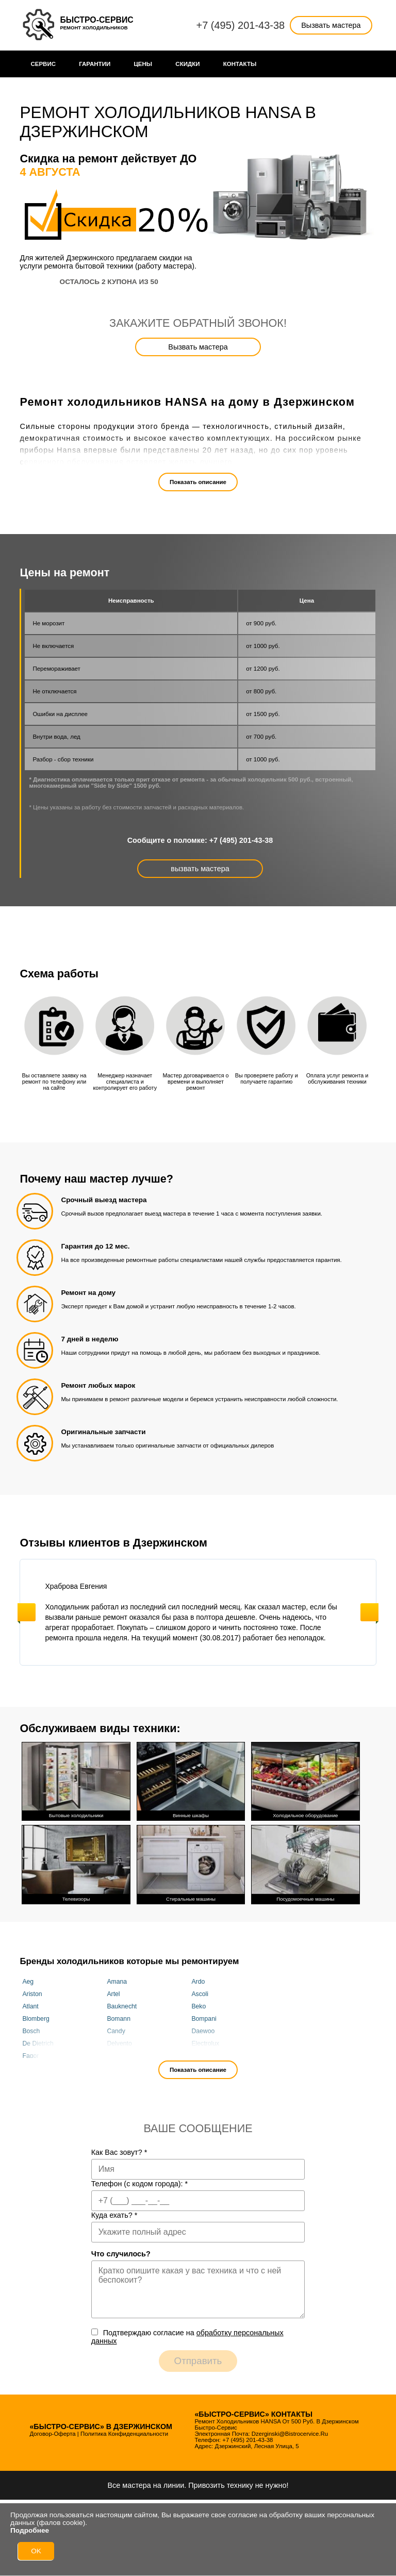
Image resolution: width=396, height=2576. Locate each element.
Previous (27, 1612)
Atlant (30, 2004)
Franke (201, 2053)
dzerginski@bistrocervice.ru (290, 2432)
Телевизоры (75, 1861)
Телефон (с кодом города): (139, 2182)
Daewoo (202, 2029)
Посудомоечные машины (305, 1861)
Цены (143, 64)
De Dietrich (38, 2041)
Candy (116, 2029)
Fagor (30, 2053)
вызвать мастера (200, 869)
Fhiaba (116, 2053)
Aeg (28, 1979)
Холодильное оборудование (305, 1779)
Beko (198, 2004)
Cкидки (187, 64)
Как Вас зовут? (119, 2150)
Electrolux (205, 2041)
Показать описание (198, 482)
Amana (117, 1979)
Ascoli (199, 1992)
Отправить (198, 2358)
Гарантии (94, 64)
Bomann (118, 2016)
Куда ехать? (114, 2213)
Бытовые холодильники (75, 1779)
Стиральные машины (190, 1861)
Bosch (31, 2029)
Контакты (240, 64)
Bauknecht (122, 2004)
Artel (113, 1992)
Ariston (32, 1992)
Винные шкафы (190, 1779)
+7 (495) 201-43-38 (240, 25)
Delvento (119, 2041)
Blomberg (35, 2016)
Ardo (198, 1979)
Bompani (203, 2016)
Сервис (43, 64)
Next (369, 1612)
